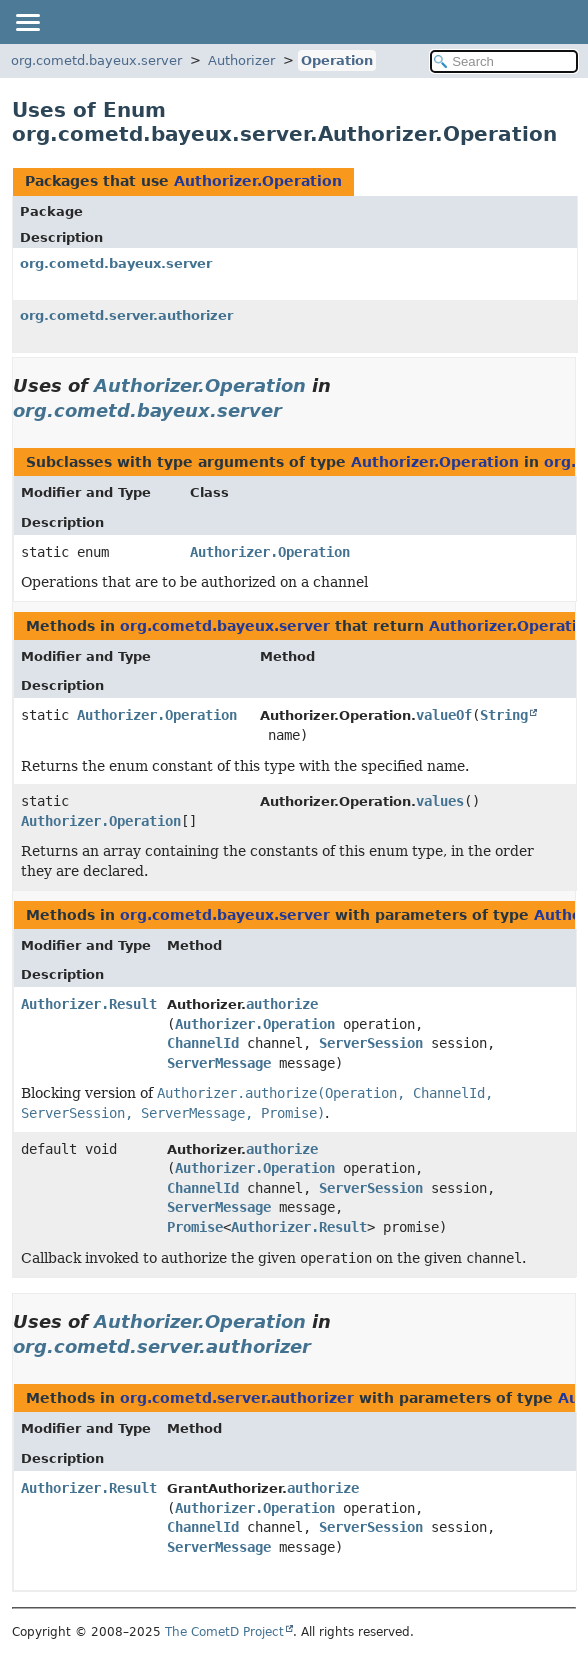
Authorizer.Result (89, 1004)
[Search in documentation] (504, 61)
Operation (337, 60)
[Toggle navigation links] (27, 22)
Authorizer (241, 60)
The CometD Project (224, 1632)
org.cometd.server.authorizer (126, 315)
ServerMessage (219, 1063)
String (504, 715)
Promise (195, 1227)
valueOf (444, 715)
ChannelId (203, 1043)
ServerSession (371, 1043)
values (440, 801)
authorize (282, 1004)
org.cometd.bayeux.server (96, 60)
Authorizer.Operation (258, 181)
